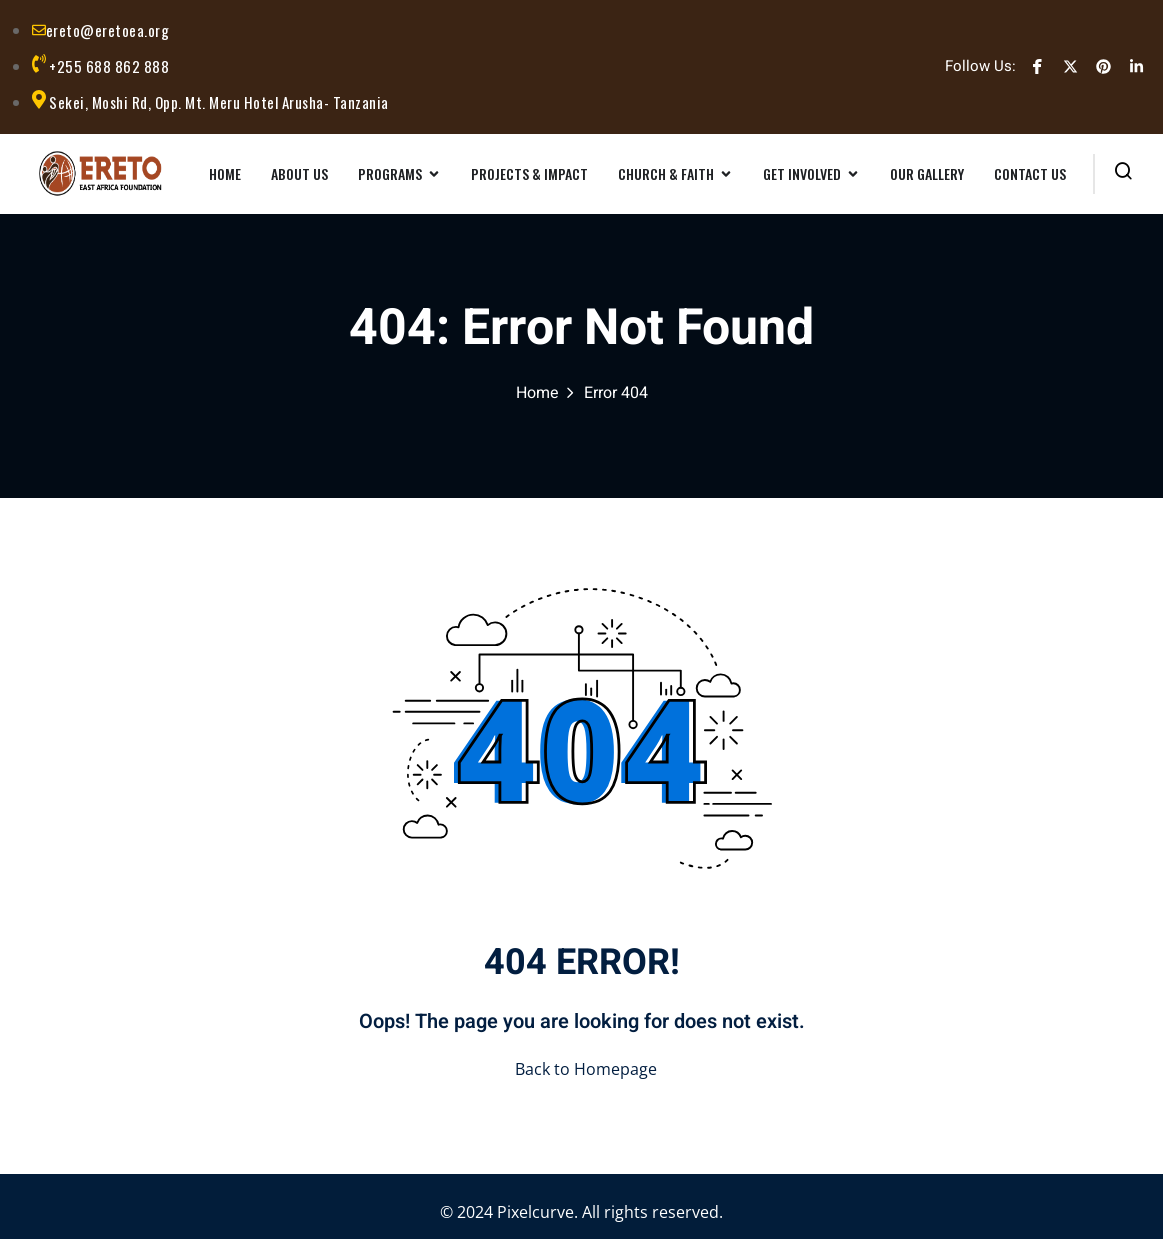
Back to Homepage (582, 1069)
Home (537, 393)
